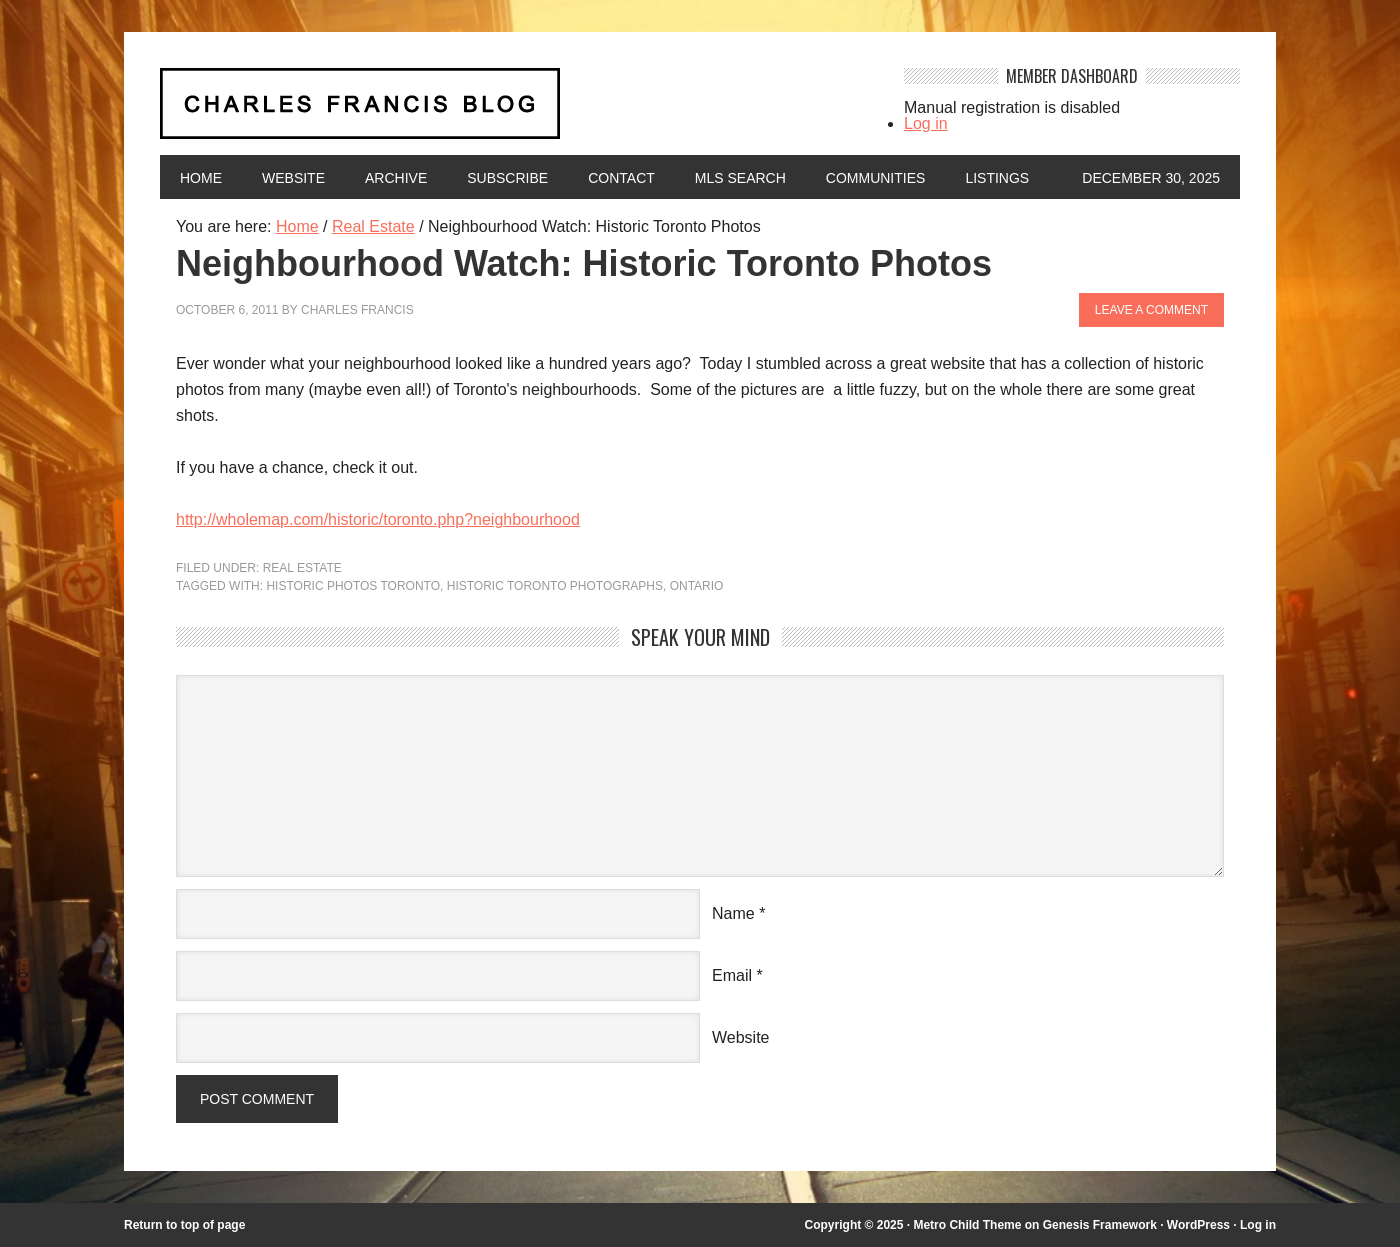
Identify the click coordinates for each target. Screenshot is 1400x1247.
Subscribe (507, 178)
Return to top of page (184, 1225)
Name (733, 913)
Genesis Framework (1100, 1225)
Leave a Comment (1151, 310)
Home (201, 178)
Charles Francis (357, 310)
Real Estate (302, 568)
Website (293, 178)
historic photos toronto (353, 586)
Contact (621, 178)
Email (732, 975)
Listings (997, 178)
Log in (926, 123)
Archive (396, 178)
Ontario (697, 586)
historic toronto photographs (555, 586)
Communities (876, 178)
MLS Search (740, 178)
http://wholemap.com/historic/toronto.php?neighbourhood (378, 519)
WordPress (1198, 1225)
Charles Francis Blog (514, 111)
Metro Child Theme (967, 1225)
